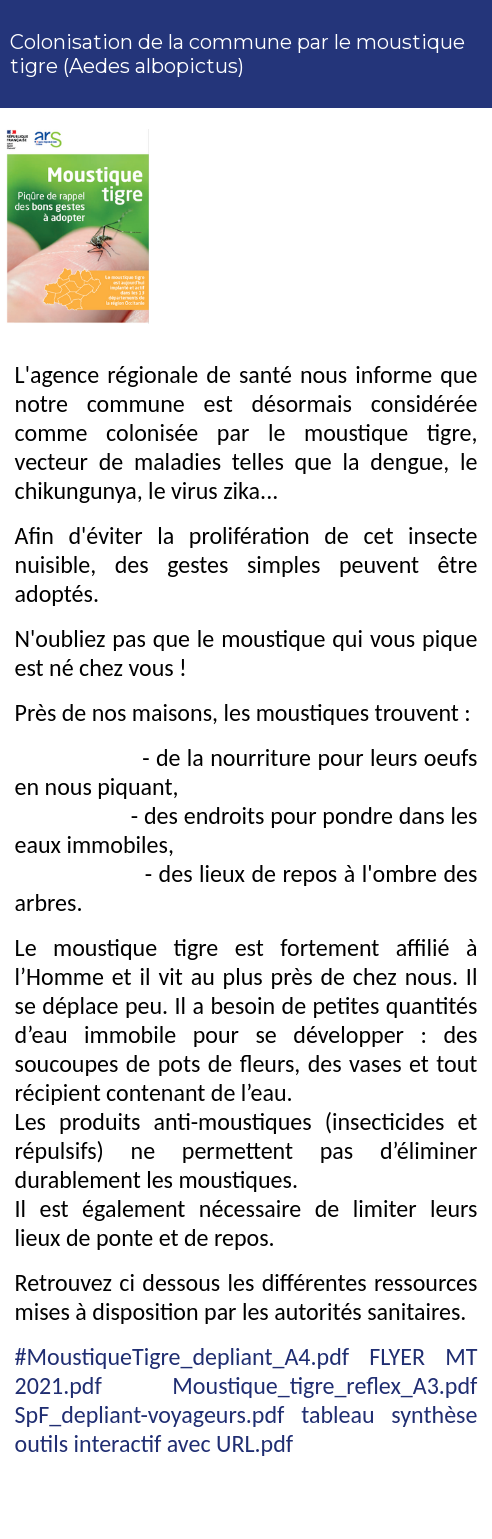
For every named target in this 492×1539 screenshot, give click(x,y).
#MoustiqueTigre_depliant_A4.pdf (182, 1356)
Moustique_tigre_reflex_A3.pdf (324, 1385)
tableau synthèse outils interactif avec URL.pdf (246, 1429)
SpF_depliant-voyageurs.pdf (150, 1414)
